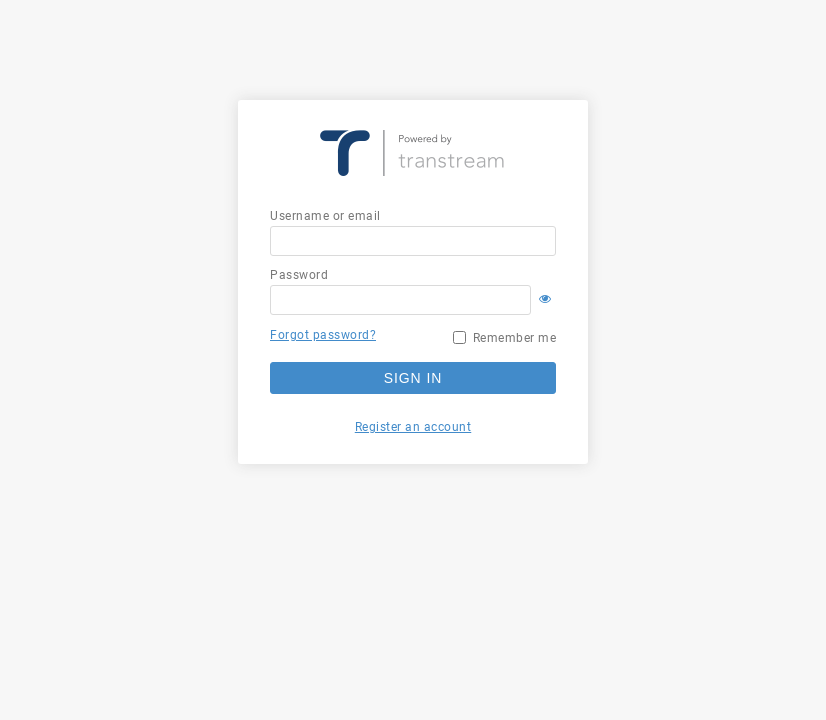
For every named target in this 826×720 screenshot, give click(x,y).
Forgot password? (323, 335)
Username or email (325, 216)
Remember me (515, 338)
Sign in (413, 378)
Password (299, 275)
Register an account (413, 427)
